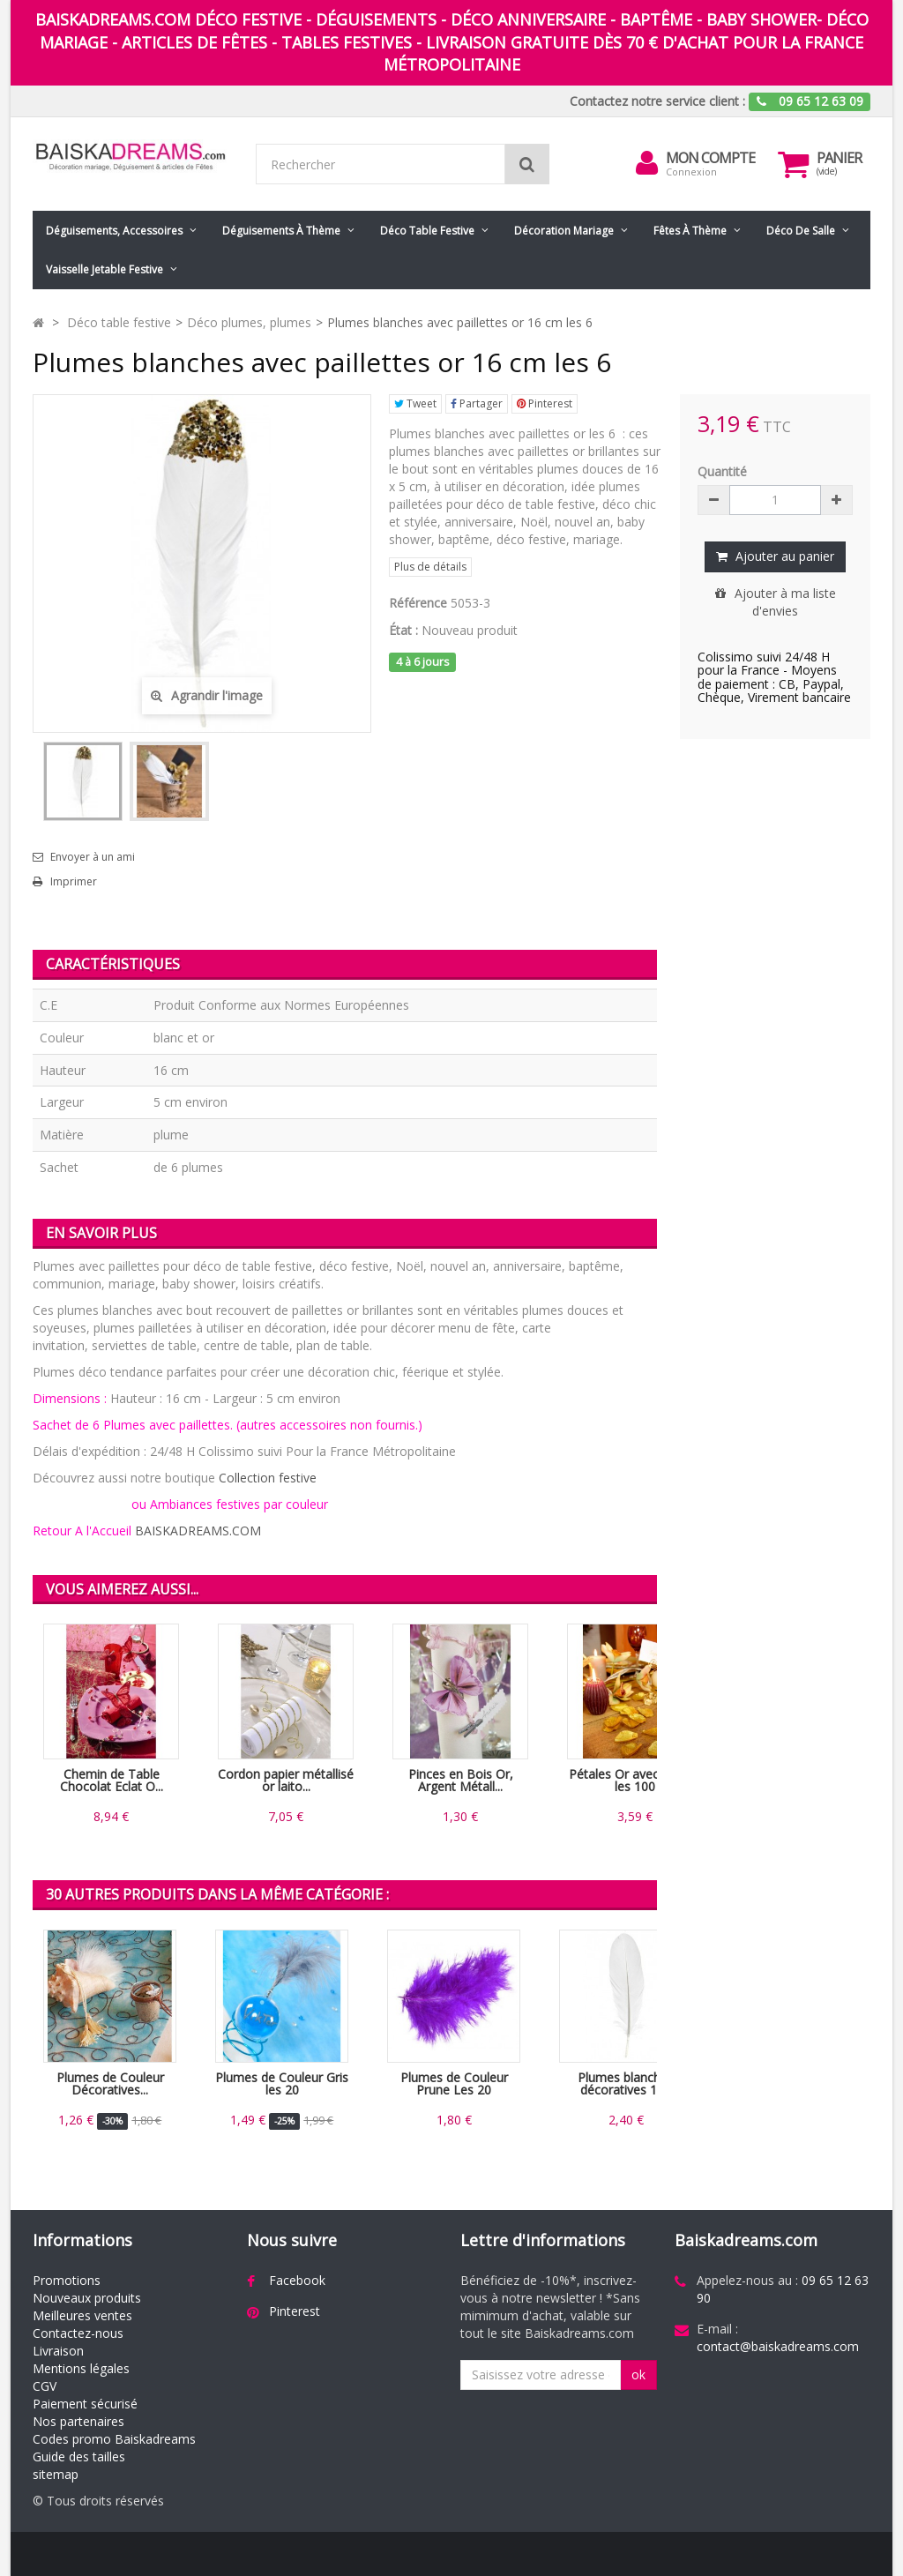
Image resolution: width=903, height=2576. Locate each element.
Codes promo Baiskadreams (114, 2438)
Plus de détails (430, 566)
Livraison (58, 2350)
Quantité (722, 471)
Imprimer (73, 882)
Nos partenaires (78, 2421)
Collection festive (268, 1477)
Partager (477, 403)
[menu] (646, 163)
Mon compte (710, 158)
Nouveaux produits (87, 2297)
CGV (44, 2386)
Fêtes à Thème (690, 230)
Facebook (297, 2280)
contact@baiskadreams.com (778, 2346)
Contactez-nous (78, 2333)
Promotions (67, 2280)
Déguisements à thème (281, 230)
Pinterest (544, 403)
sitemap (55, 2474)
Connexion (691, 171)
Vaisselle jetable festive (104, 269)
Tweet (415, 403)
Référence (418, 602)
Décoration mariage (564, 230)
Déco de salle (800, 230)
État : (403, 630)
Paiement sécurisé (85, 2403)
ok (638, 2374)
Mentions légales (81, 2368)
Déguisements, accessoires (114, 230)
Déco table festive (427, 230)
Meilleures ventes (82, 2315)
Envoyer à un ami (92, 857)
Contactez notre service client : (657, 101)
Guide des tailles (79, 2456)
